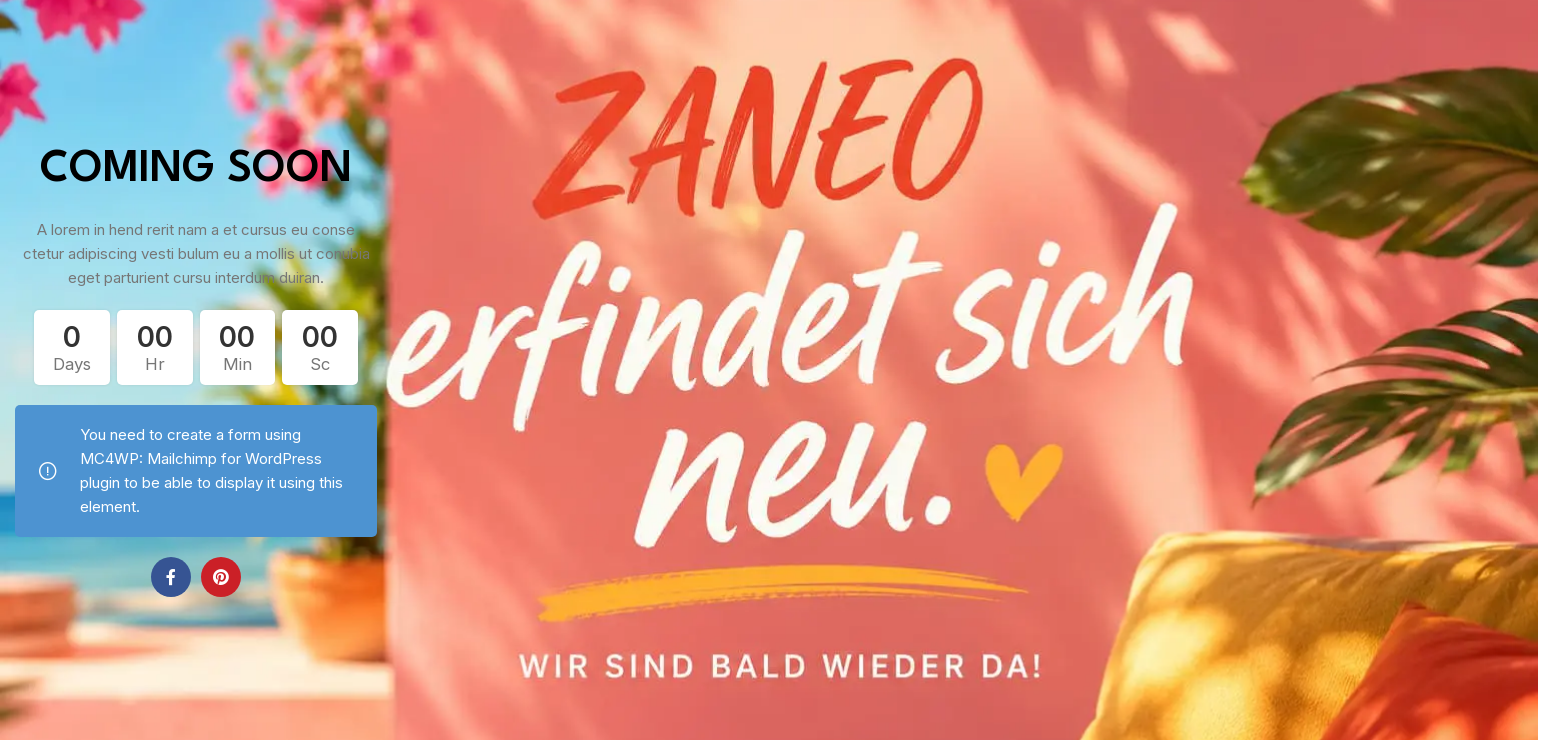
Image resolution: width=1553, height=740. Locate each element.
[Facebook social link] (171, 577)
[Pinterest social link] (221, 577)
